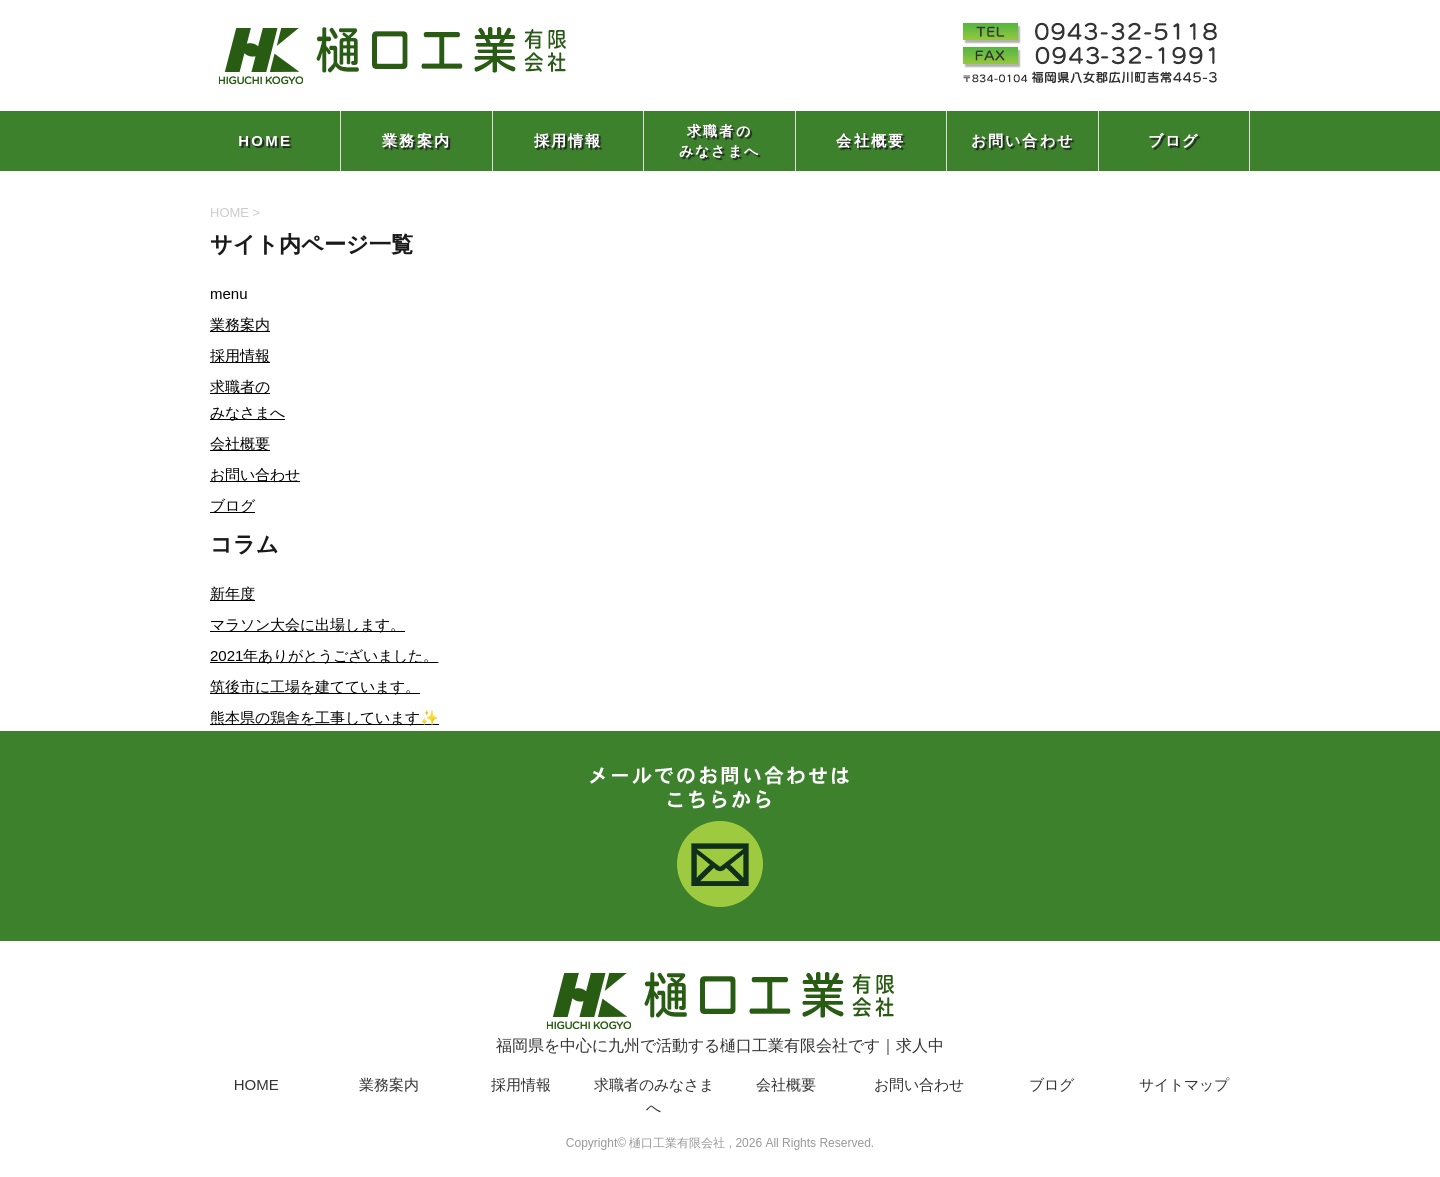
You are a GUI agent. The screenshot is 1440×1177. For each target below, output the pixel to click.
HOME (265, 140)
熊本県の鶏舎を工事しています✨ (324, 717)
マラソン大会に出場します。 (307, 624)
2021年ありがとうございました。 (324, 655)
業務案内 (416, 140)
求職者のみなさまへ (719, 141)
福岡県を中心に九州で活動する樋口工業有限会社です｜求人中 (720, 1010)
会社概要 (870, 140)
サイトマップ (1184, 1084)
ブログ (1174, 140)
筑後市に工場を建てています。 (315, 686)
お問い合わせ (1023, 140)
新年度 (232, 593)
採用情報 (568, 140)
